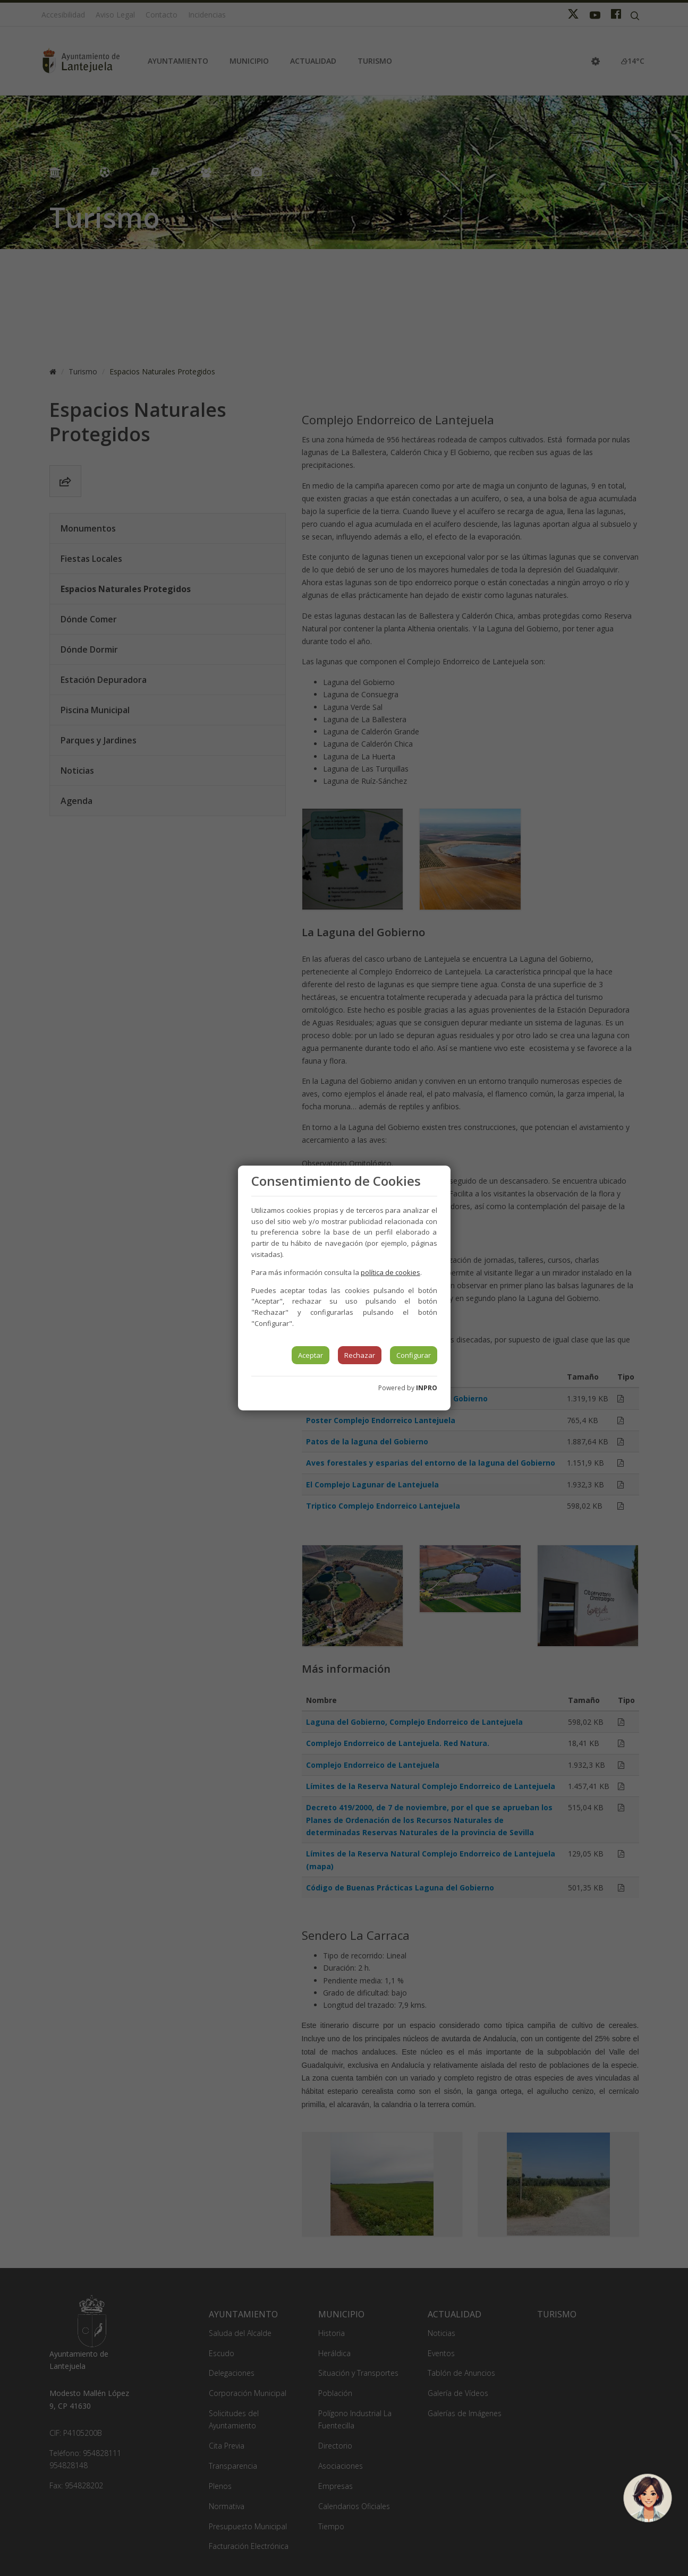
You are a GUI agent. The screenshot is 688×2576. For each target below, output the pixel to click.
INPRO (426, 1387)
